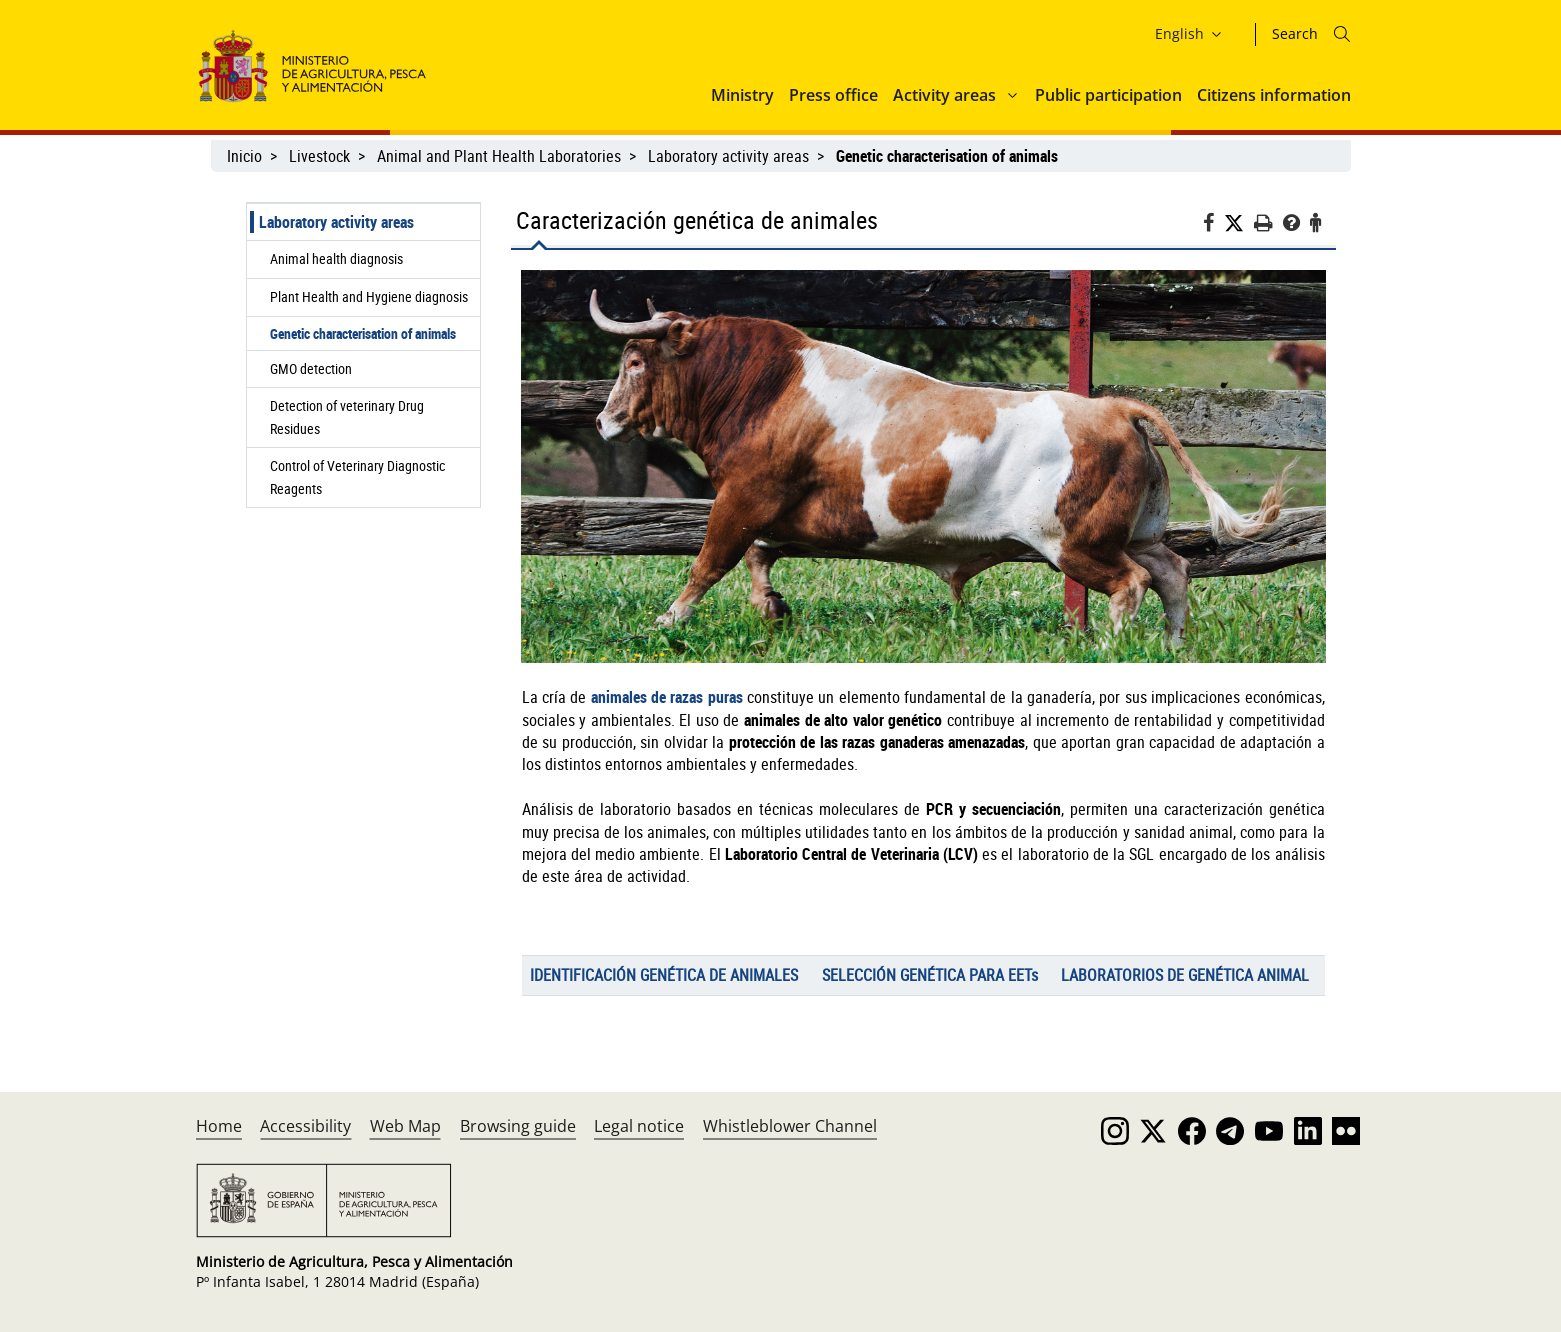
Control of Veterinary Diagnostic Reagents (357, 476)
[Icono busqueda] (1342, 34)
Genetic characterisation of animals (363, 333)
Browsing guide (518, 1126)
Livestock (319, 156)
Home (219, 1126)
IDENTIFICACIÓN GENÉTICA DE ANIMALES (664, 975)
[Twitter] (1239, 223)
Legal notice (639, 1126)
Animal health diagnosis (336, 258)
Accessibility (305, 1126)
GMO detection (311, 368)
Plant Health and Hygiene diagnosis (369, 296)
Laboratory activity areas (728, 156)
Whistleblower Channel (790, 1126)
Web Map (405, 1126)
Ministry (742, 95)
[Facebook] (1213, 225)
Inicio (244, 156)
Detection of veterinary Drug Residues (347, 416)
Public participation (1108, 95)
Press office (833, 95)
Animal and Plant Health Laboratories (499, 156)
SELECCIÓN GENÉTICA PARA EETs (930, 975)
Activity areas (944, 95)
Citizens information (1274, 95)
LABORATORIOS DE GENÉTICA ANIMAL (1185, 975)
